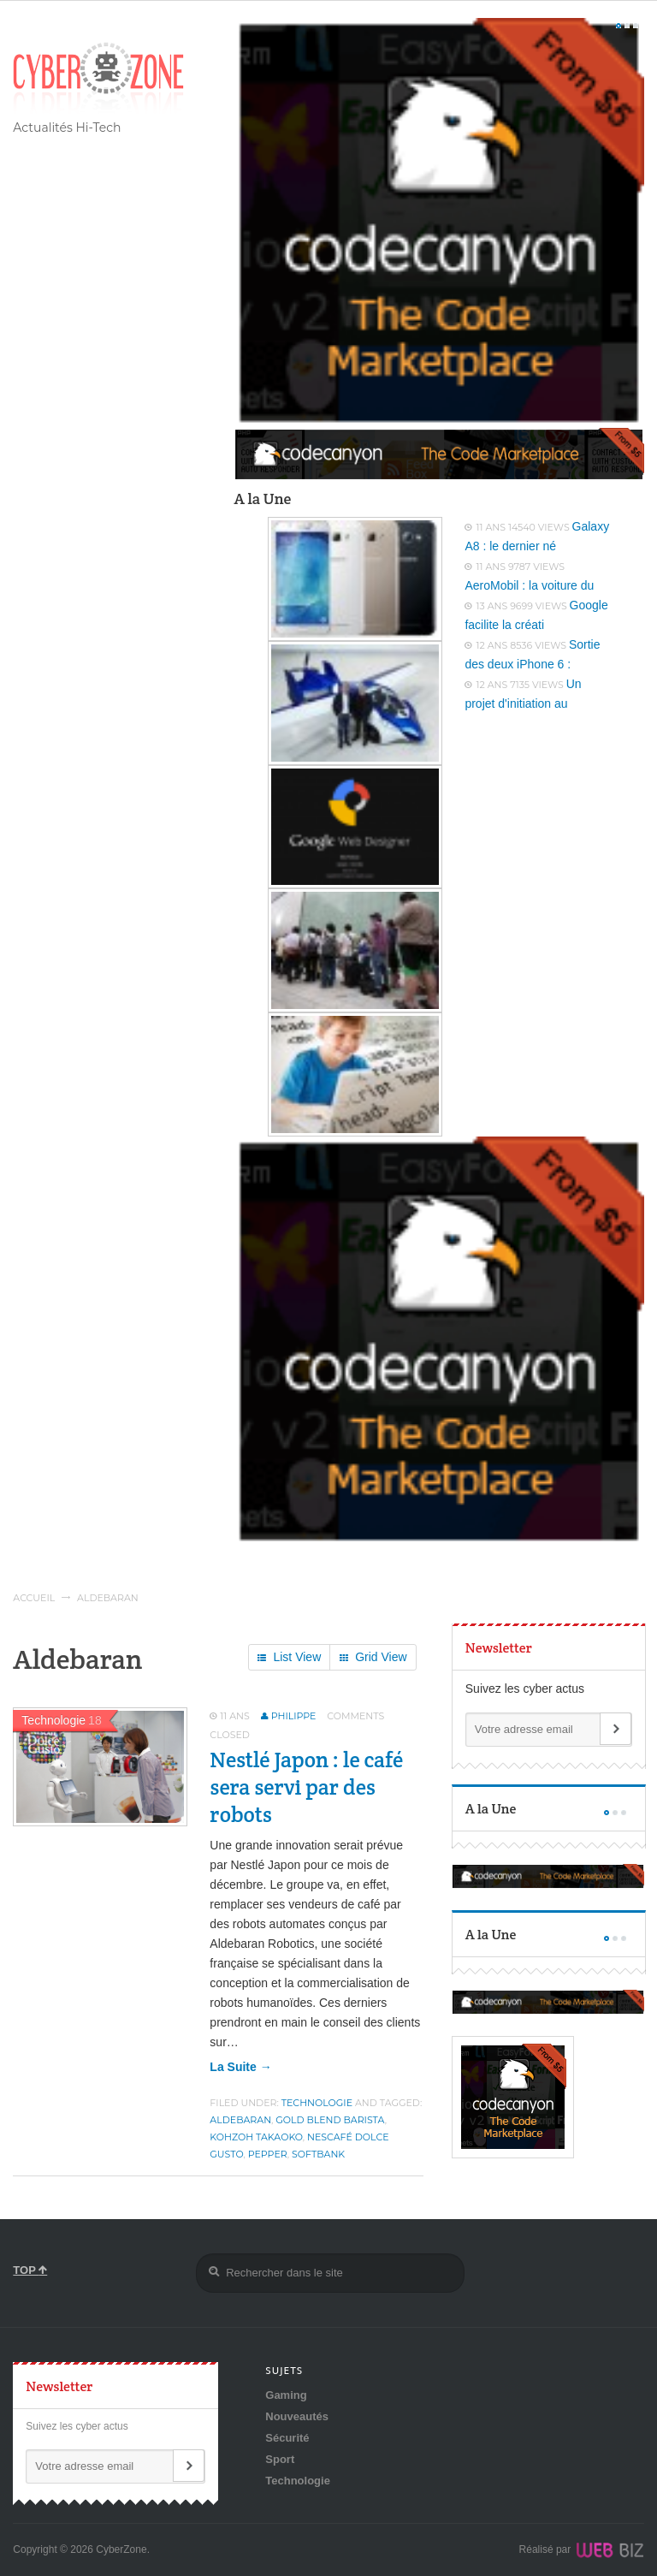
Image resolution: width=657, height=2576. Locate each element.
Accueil (34, 1598)
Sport (279, 2459)
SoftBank (318, 2154)
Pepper (267, 2154)
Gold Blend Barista (329, 2120)
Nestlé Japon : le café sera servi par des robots (306, 1787)
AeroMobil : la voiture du (529, 585)
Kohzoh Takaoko (256, 2137)
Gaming (285, 2395)
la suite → (240, 2067)
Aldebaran (240, 2120)
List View (289, 1658)
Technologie (316, 2103)
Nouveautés (296, 2416)
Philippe (294, 1716)
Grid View (373, 1658)
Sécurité (287, 2437)
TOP (30, 2270)
